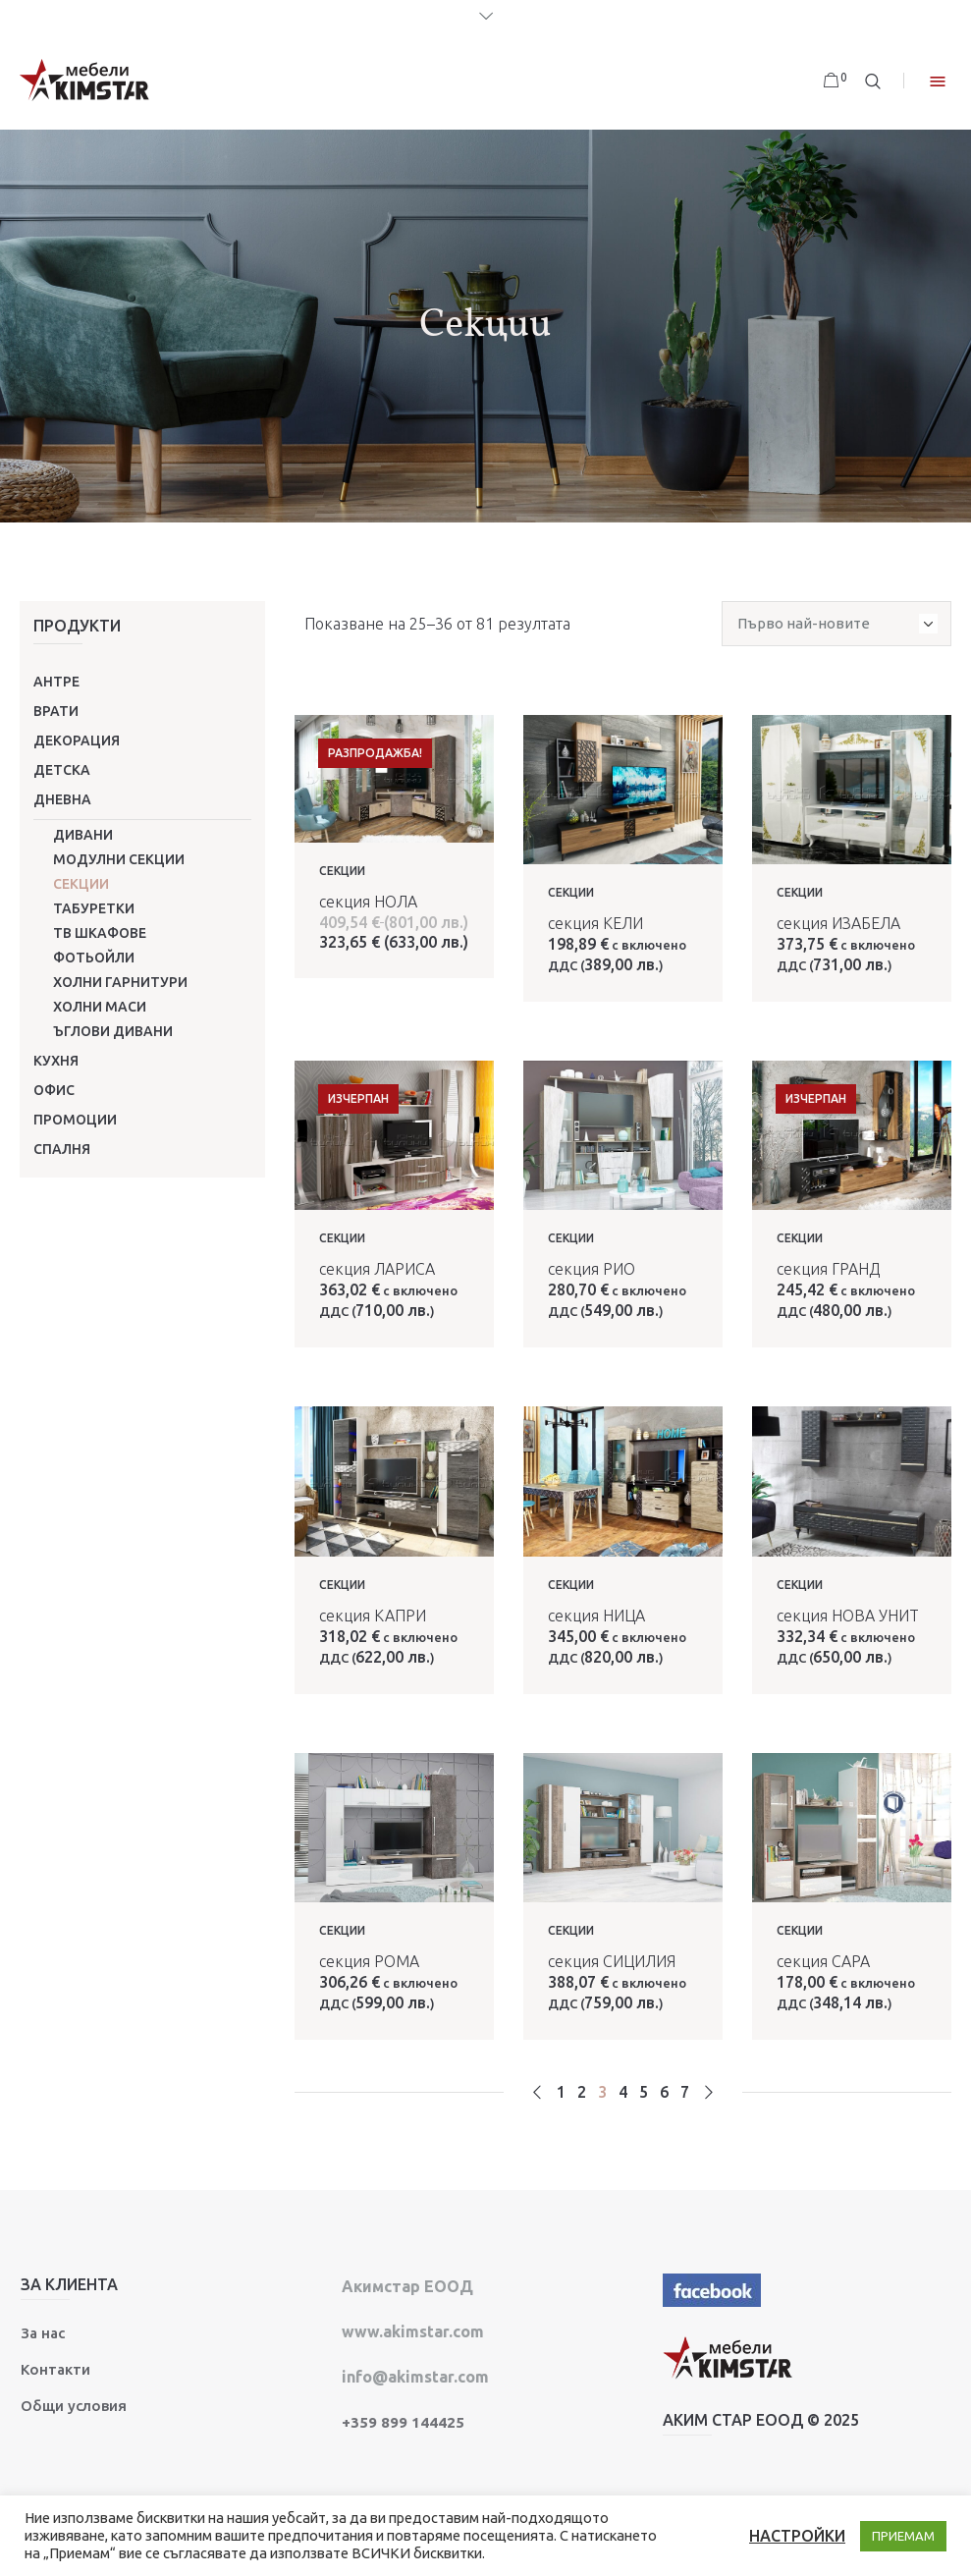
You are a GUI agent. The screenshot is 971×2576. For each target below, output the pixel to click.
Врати (56, 711)
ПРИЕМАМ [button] (903, 2536)
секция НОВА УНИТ (848, 1615)
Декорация (76, 740)
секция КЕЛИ (595, 923)
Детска (61, 770)
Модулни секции (119, 859)
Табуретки (94, 908)
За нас (43, 2333)
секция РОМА (369, 1961)
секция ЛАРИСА (377, 1269)
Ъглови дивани (113, 1031)
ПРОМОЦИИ (75, 1119)
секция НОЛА (368, 901)
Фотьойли (94, 957)
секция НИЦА (596, 1615)
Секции (81, 884)
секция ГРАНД (828, 1269)
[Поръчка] (836, 623)
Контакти (55, 2369)
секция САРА (823, 1961)
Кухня (56, 1061)
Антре (56, 681)
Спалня (61, 1149)
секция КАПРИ (372, 1615)
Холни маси (99, 1006)
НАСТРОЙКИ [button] (797, 2536)
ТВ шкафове (99, 933)
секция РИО (591, 1269)
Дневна (62, 799)
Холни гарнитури (120, 982)
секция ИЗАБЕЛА (838, 923)
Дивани (83, 835)
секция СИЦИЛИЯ (611, 1961)
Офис (54, 1090)
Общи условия (74, 2405)
